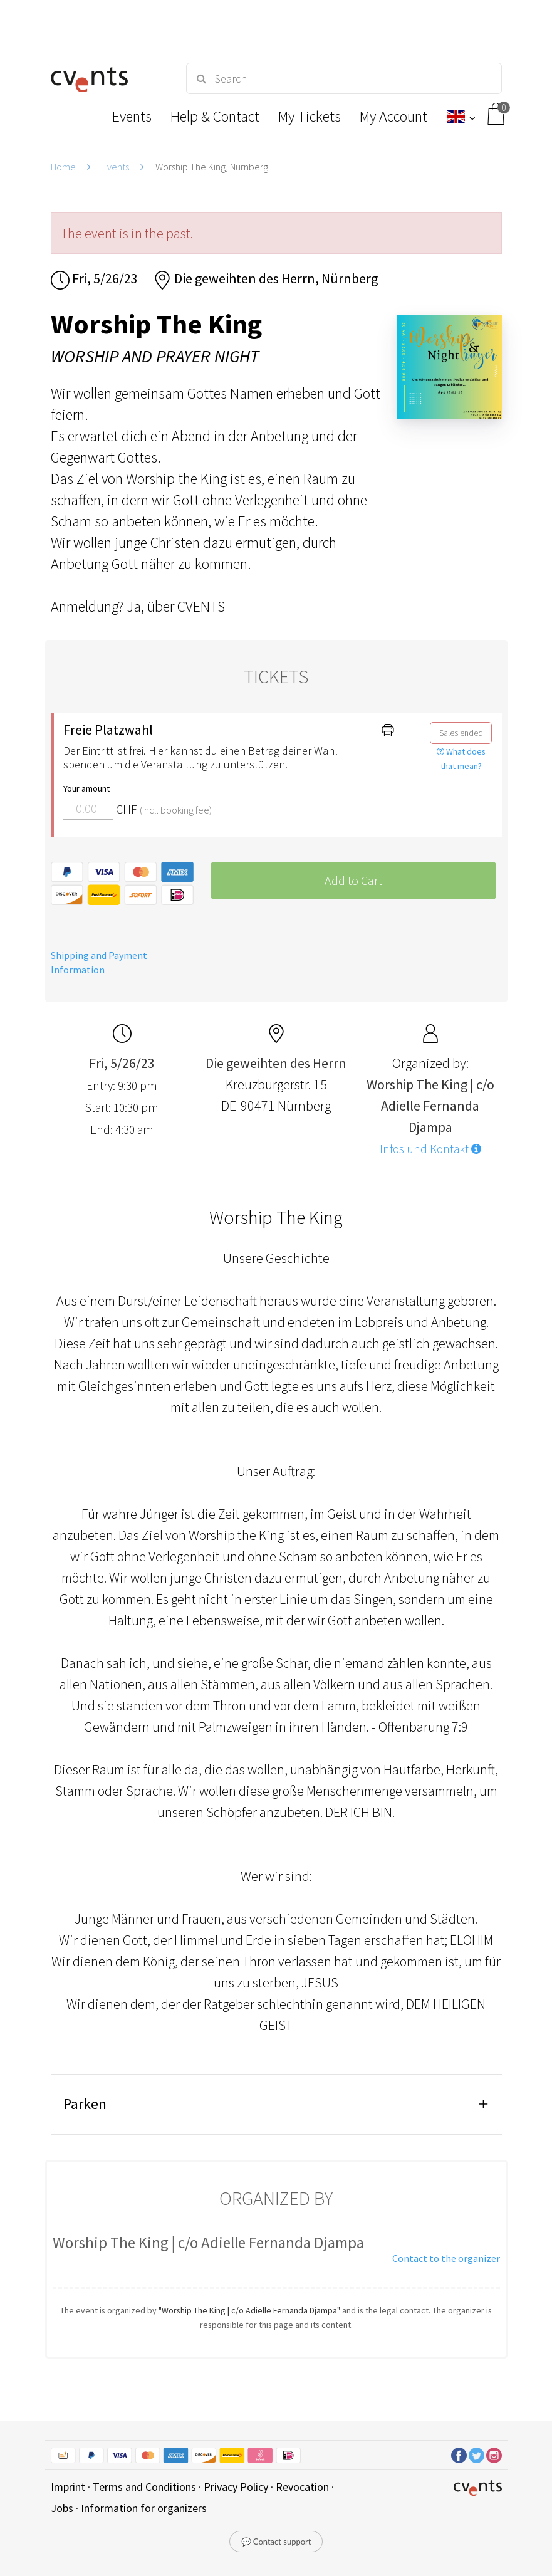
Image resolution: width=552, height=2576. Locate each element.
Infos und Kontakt (430, 1148)
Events (115, 166)
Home (63, 166)
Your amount (86, 788)
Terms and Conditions (144, 2486)
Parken (85, 2103)
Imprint (68, 2486)
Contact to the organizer (446, 2258)
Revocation (302, 2486)
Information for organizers (144, 2508)
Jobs (62, 2508)
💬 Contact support (276, 2542)
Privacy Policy (236, 2486)
